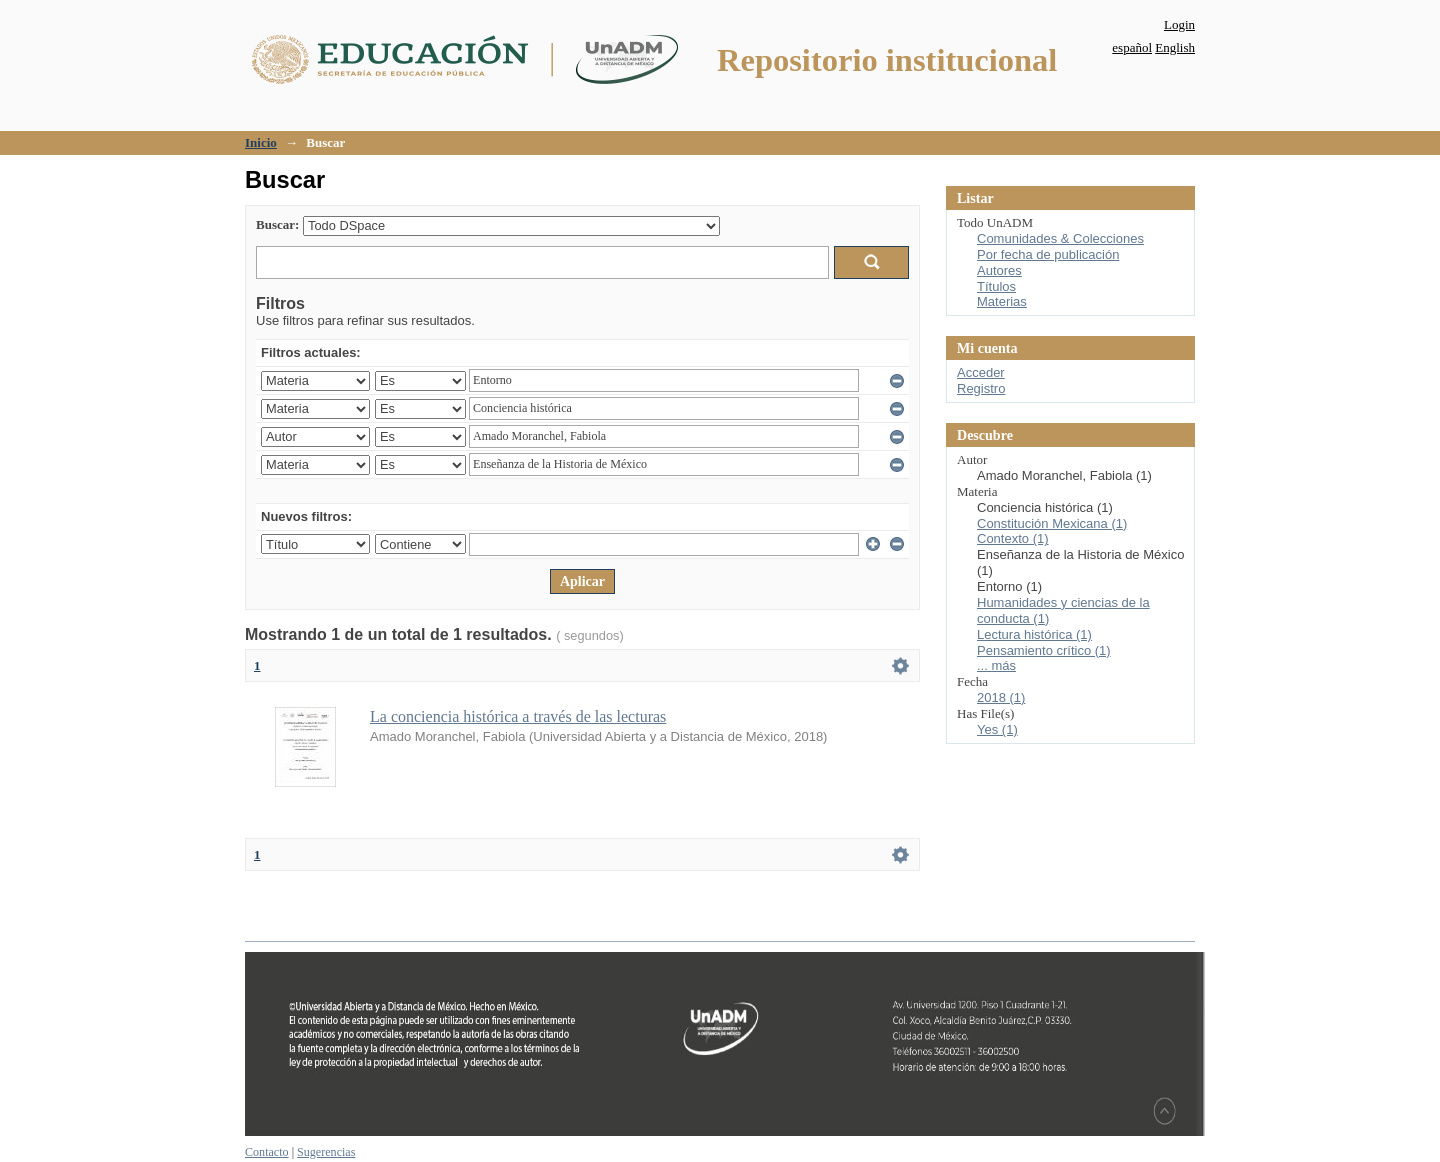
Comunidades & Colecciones (1060, 238)
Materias (1002, 301)
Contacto (267, 1152)
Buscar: (277, 224)
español (1132, 47)
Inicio (261, 142)
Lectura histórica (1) (1034, 634)
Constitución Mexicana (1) (1052, 523)
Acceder (981, 372)
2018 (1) (1001, 697)
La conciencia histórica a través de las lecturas (518, 716)
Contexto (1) (1013, 538)
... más (996, 665)
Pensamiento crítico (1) (1044, 650)
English (1175, 47)
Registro (981, 388)
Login (1179, 24)
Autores (999, 270)
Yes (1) (997, 729)
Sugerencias (326, 1152)
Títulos (996, 286)
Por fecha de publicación (1048, 254)
